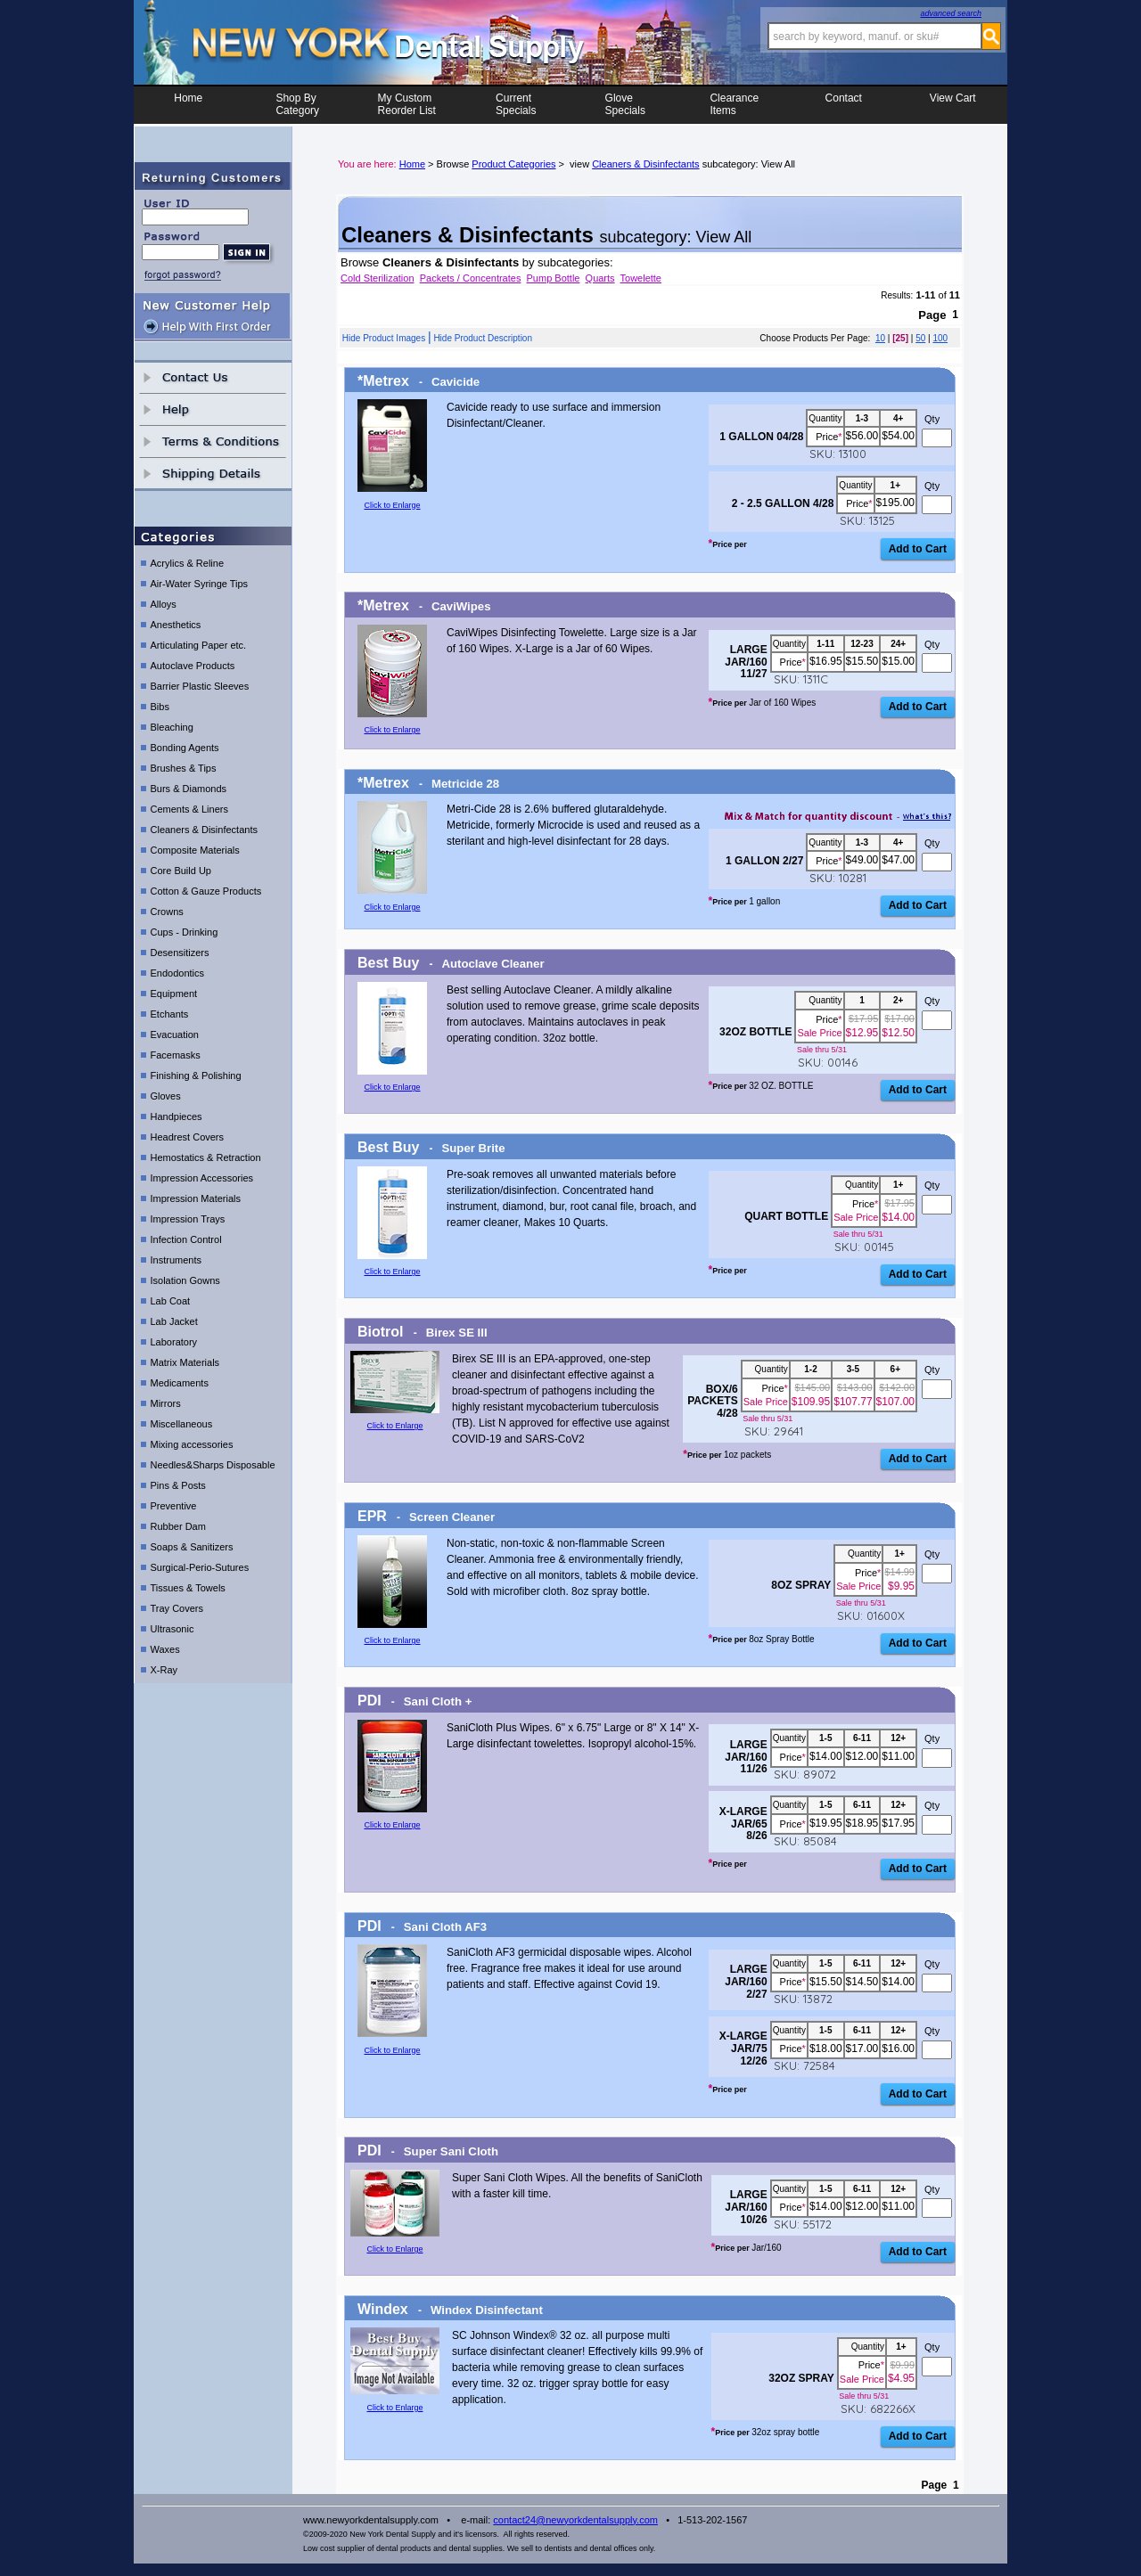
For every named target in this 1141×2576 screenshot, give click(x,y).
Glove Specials (625, 104)
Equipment (174, 993)
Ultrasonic (172, 1628)
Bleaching (172, 727)
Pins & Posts (178, 1485)
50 (920, 338)
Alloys (163, 604)
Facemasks (176, 1055)
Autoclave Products (193, 665)
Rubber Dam (178, 1526)
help (213, 409)
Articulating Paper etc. (199, 645)
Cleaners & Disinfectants (204, 829)
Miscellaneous (182, 1424)
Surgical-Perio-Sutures (200, 1567)
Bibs (160, 706)
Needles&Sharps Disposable (213, 1465)
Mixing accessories (192, 1444)
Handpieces (176, 1116)
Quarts (600, 278)
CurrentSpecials (516, 104)
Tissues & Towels (188, 1587)
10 (880, 338)
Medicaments (180, 1383)
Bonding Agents (185, 747)
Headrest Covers (188, 1137)
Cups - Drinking (184, 932)
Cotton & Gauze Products (206, 891)
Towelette (640, 278)
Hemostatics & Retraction (206, 1157)
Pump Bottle (553, 278)
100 (940, 338)
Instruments (176, 1260)
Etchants (170, 1014)
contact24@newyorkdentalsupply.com (575, 2520)
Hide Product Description (482, 338)
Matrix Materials (185, 1362)
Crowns (167, 911)
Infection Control (186, 1239)
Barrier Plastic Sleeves (200, 686)
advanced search (950, 13)
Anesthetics (176, 624)
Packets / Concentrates (470, 278)
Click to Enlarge (392, 505)
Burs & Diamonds (189, 788)
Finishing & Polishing (196, 1075)
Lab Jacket (174, 1321)
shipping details (213, 473)
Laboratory (174, 1342)
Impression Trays (188, 1219)
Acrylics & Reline (188, 563)
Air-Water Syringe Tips (200, 583)
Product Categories (513, 164)
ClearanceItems (734, 104)
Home (188, 104)
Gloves (166, 1096)
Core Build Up (181, 870)
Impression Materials (196, 1198)
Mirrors (166, 1403)
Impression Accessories (202, 1178)
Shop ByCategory (297, 104)
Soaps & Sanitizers (192, 1547)
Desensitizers (180, 952)
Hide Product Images (383, 338)
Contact (843, 104)
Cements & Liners (189, 809)
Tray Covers (177, 1608)
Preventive (174, 1506)
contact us (213, 377)
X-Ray (164, 1669)
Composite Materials (195, 850)
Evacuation (175, 1034)
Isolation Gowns (185, 1280)
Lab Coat (171, 1301)
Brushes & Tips (184, 768)
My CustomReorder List (407, 104)
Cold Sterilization (378, 278)
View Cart (953, 104)
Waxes (165, 1649)
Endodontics (178, 973)
